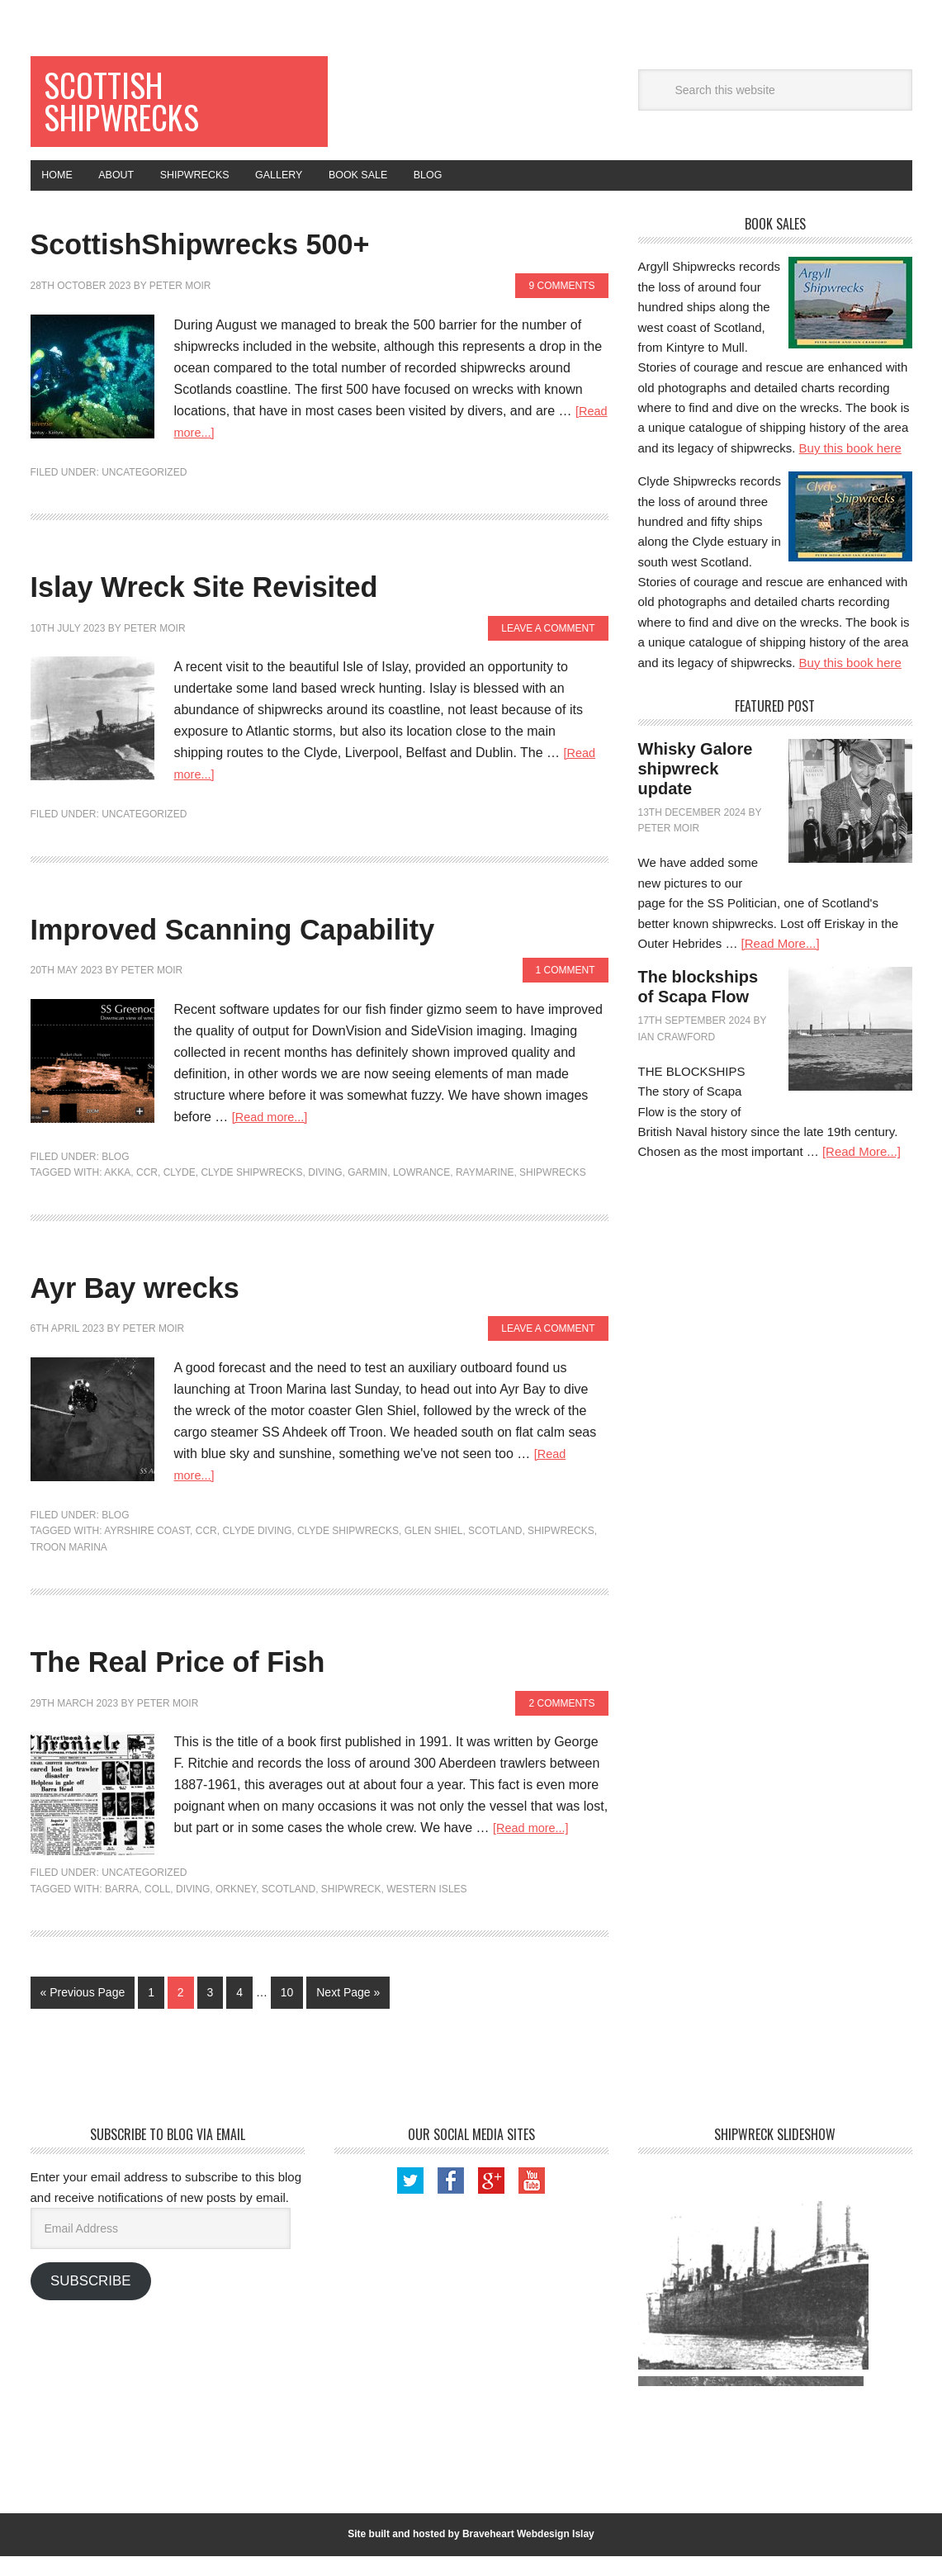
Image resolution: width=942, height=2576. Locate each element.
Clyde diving (256, 1551)
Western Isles (426, 1909)
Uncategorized (144, 492)
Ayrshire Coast (147, 1551)
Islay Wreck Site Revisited (274, 604)
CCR (147, 1193)
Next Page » (348, 2013)
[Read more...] (216, 452)
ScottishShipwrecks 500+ (269, 261)
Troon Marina (69, 1567)
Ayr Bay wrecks (177, 1304)
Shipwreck (351, 1909)
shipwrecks (552, 1193)
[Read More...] (780, 964)
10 (287, 2013)
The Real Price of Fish (237, 1679)
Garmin (367, 1193)
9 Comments (561, 306)
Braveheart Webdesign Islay (528, 2554)
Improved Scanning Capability (315, 946)
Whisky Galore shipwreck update (695, 789)
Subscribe (90, 2301)
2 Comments (561, 1723)
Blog (115, 1176)
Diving (325, 1193)
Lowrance (421, 1193)
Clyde (179, 1193)
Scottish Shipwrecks (140, 108)
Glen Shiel (434, 1551)
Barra (122, 1909)
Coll (157, 1909)
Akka (117, 1193)
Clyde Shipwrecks (251, 1193)
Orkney (235, 1909)
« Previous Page (82, 2013)
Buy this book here (850, 468)
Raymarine (485, 1193)
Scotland (495, 1551)
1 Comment (565, 991)
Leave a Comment (547, 648)
